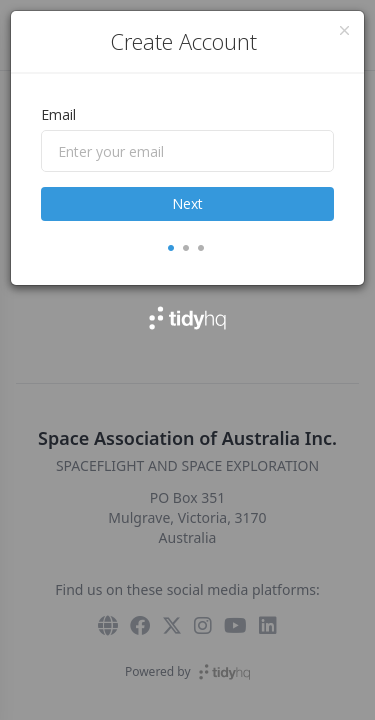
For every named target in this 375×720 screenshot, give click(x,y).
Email (58, 114)
